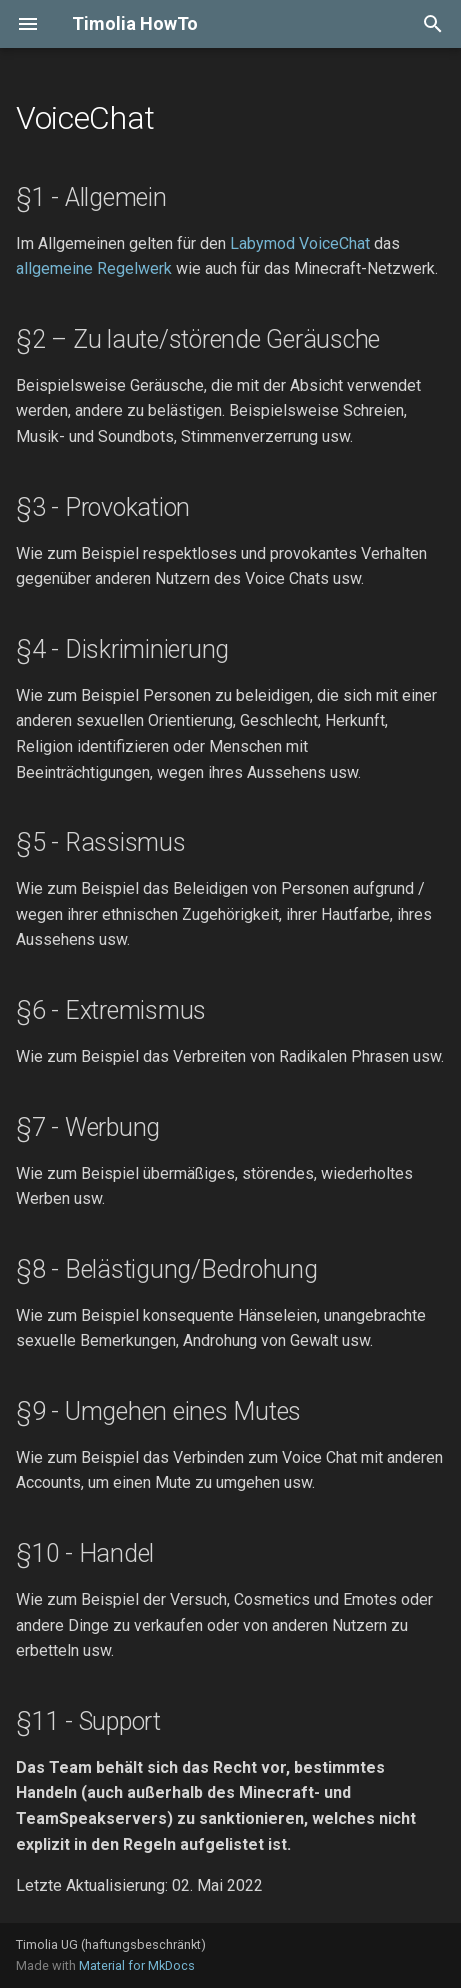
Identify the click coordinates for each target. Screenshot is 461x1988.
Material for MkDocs (137, 1965)
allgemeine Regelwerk (94, 268)
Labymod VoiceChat (300, 243)
